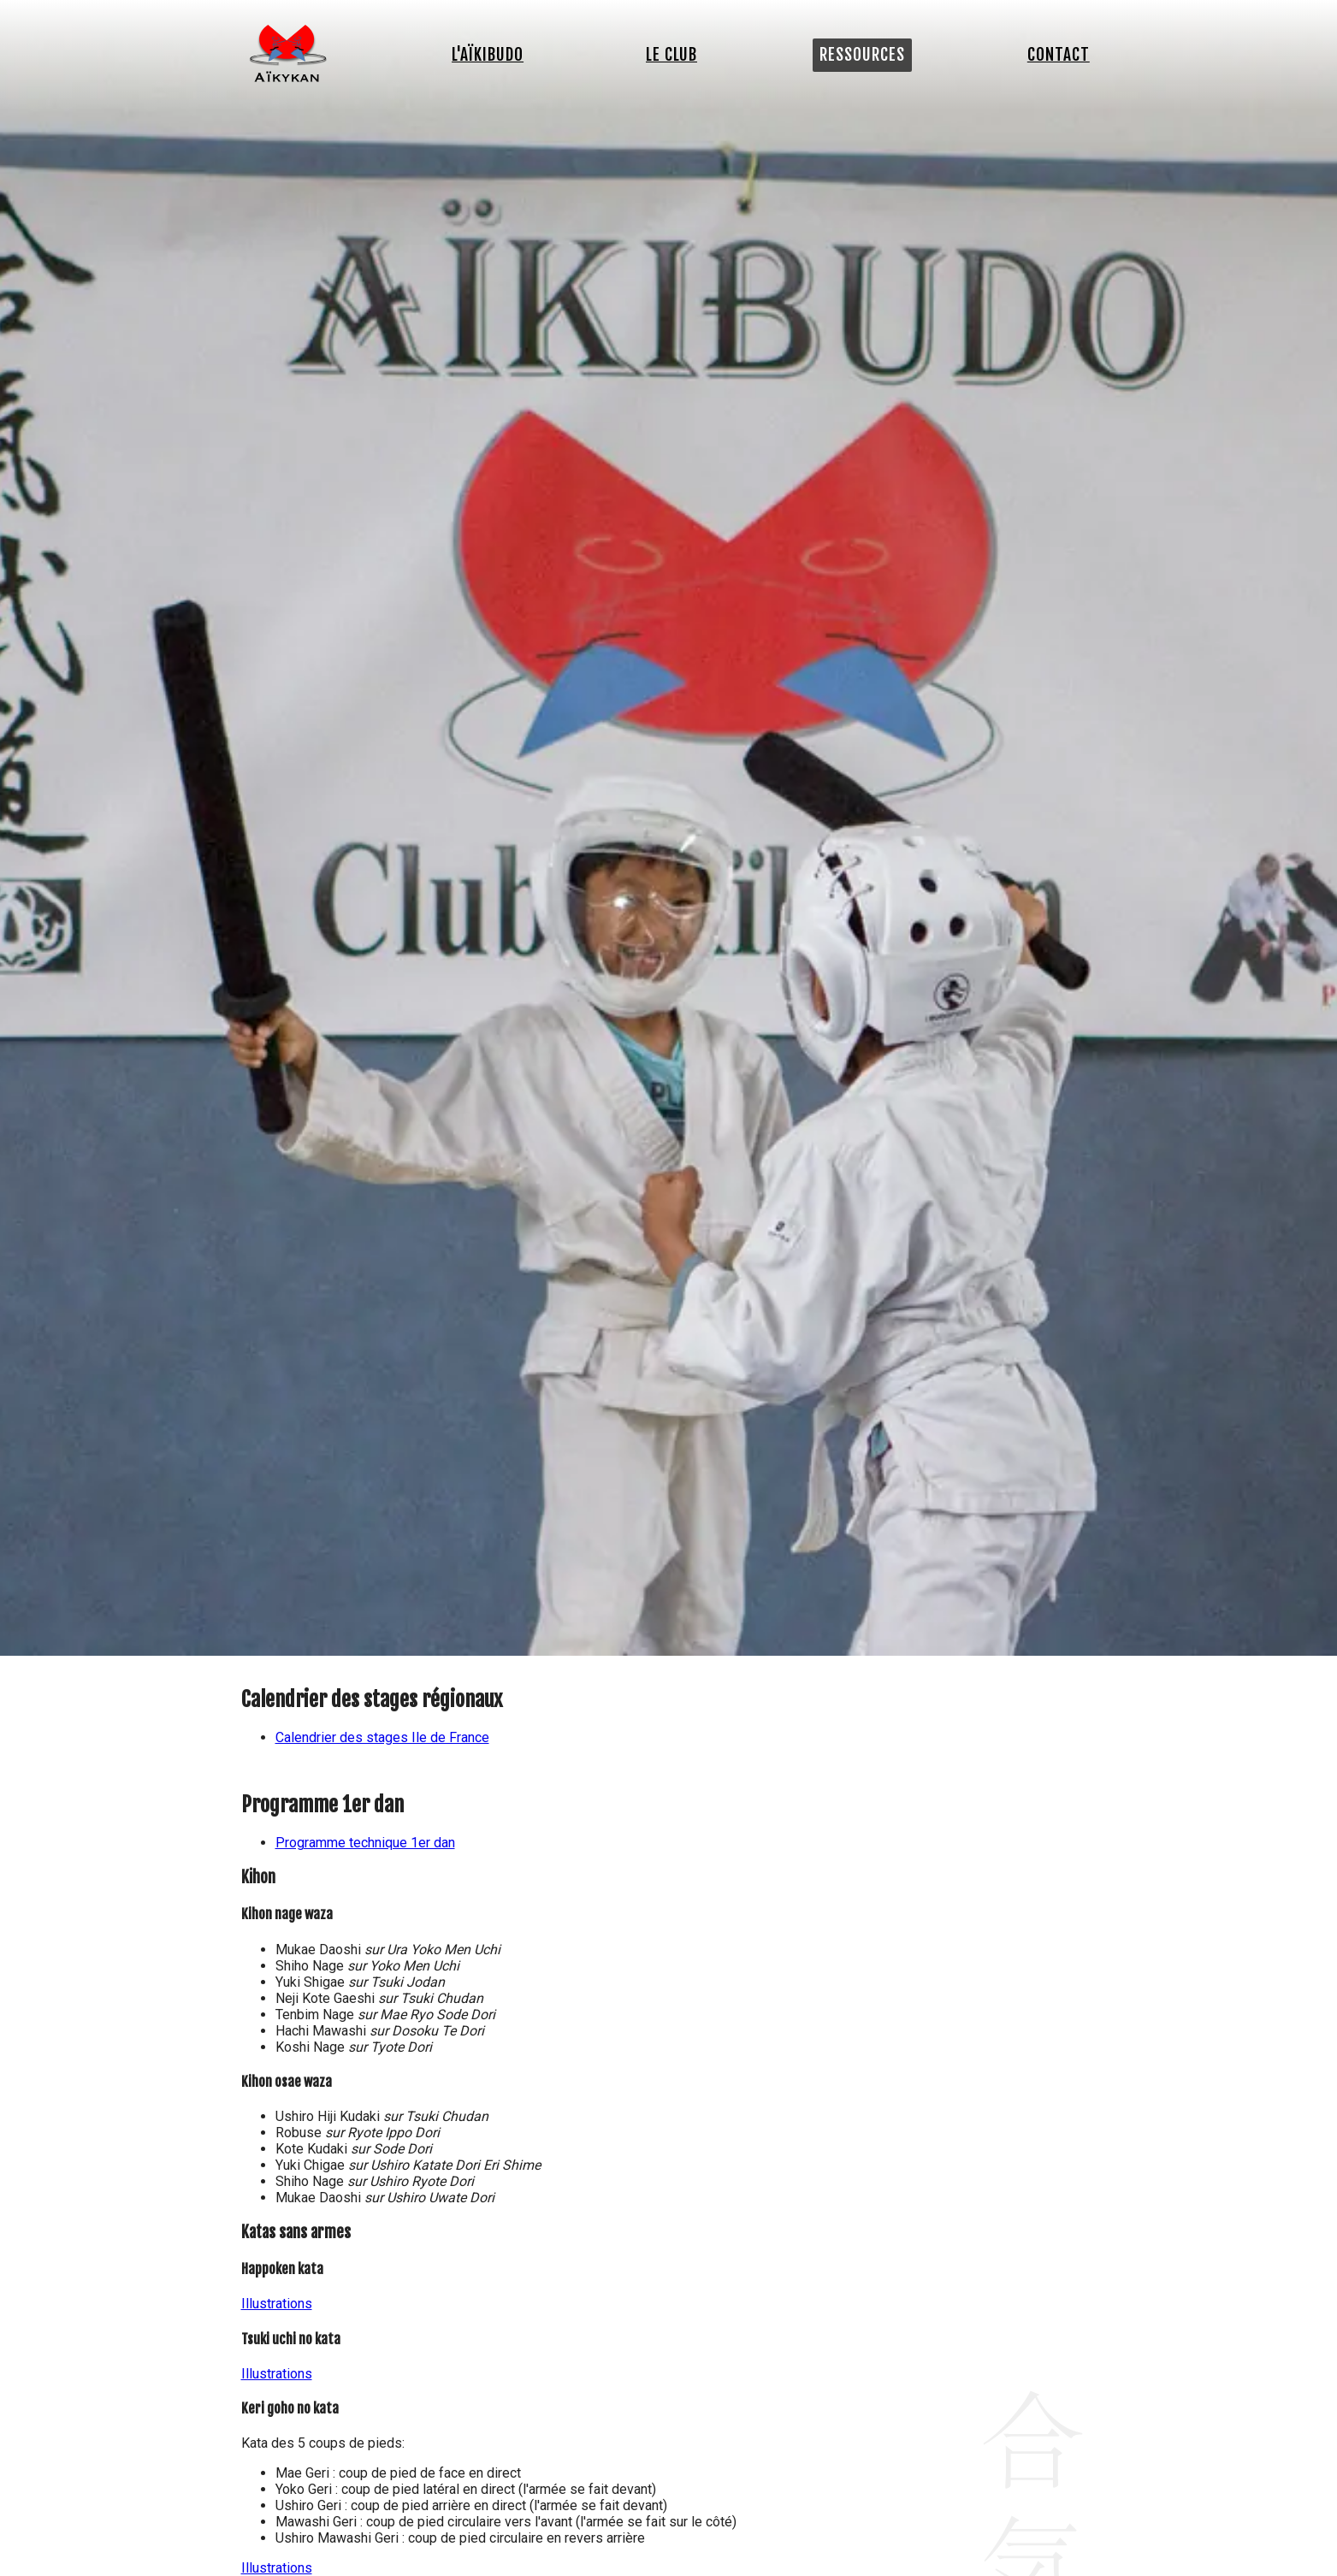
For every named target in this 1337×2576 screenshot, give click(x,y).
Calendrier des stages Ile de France (382, 1737)
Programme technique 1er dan (365, 1843)
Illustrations (276, 2303)
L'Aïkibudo (488, 54)
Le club (671, 54)
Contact (1058, 54)
